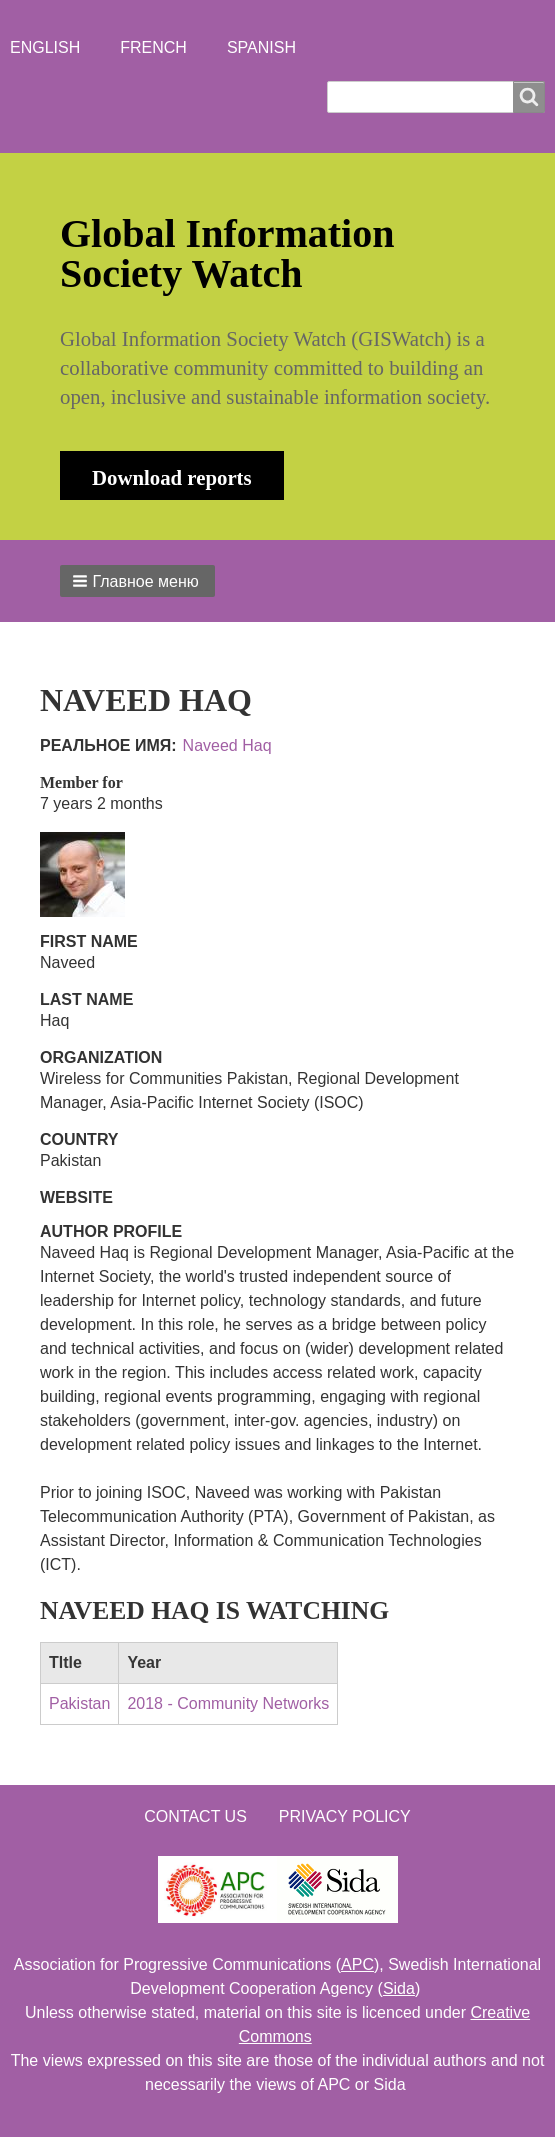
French (153, 47)
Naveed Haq (227, 745)
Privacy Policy (345, 1816)
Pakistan (79, 1703)
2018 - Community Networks (228, 1703)
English (45, 47)
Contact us (195, 1816)
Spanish (261, 47)
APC (357, 1964)
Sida (399, 1988)
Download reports (172, 477)
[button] (137, 581)
